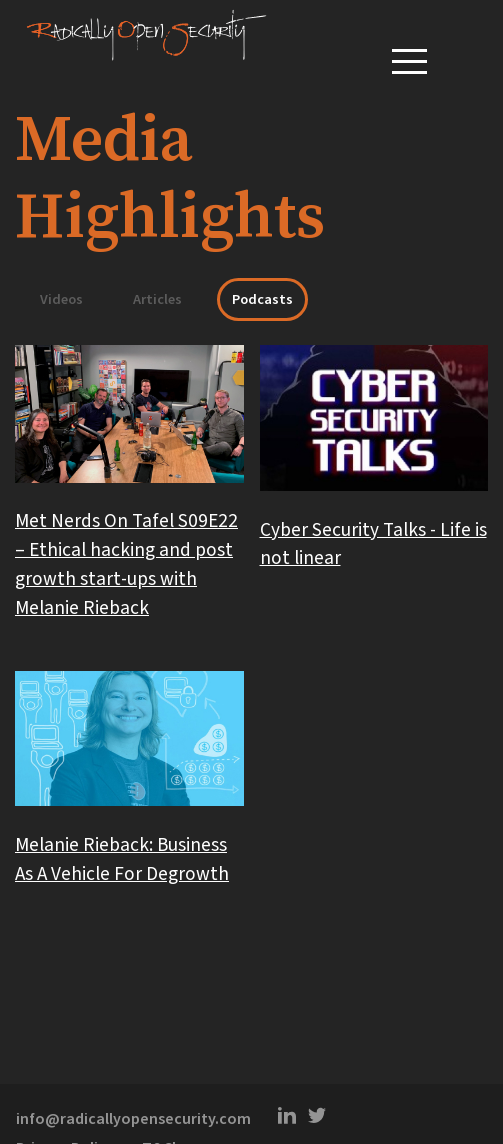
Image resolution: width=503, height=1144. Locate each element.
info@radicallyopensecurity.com (135, 1119)
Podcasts (262, 299)
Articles (157, 299)
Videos (61, 299)
